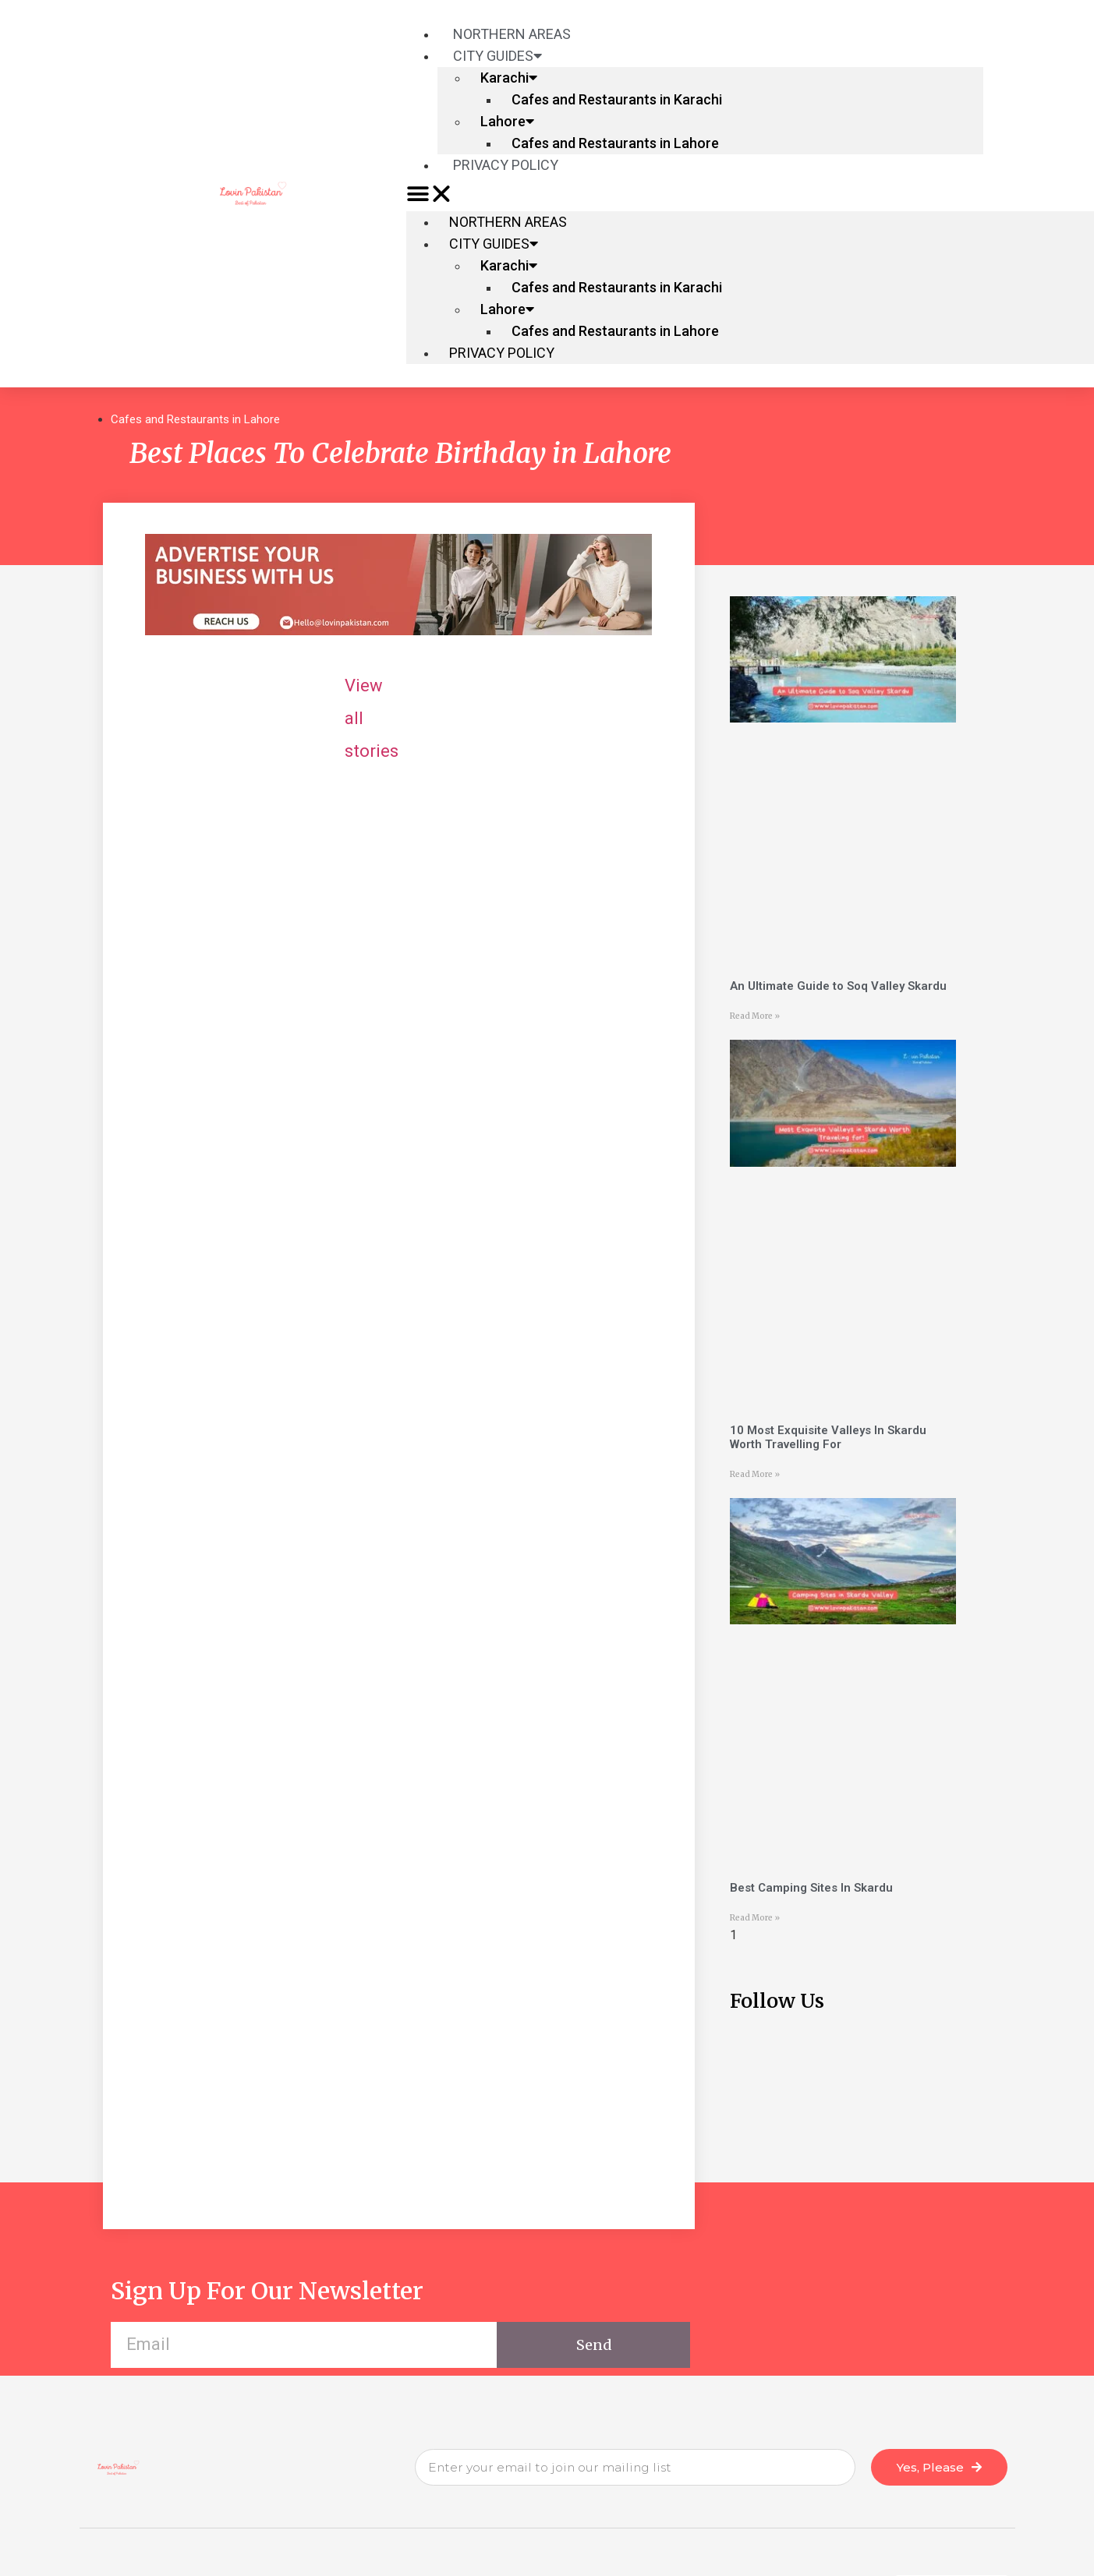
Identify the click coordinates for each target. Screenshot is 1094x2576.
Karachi (508, 77)
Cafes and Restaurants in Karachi (617, 99)
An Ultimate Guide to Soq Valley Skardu (838, 986)
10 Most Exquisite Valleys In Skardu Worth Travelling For (828, 1437)
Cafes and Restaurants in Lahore (615, 143)
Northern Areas (508, 222)
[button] (694, 193)
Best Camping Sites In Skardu (811, 1888)
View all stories (538, 685)
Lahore (507, 121)
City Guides (497, 56)
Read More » (755, 1016)
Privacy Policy (505, 165)
